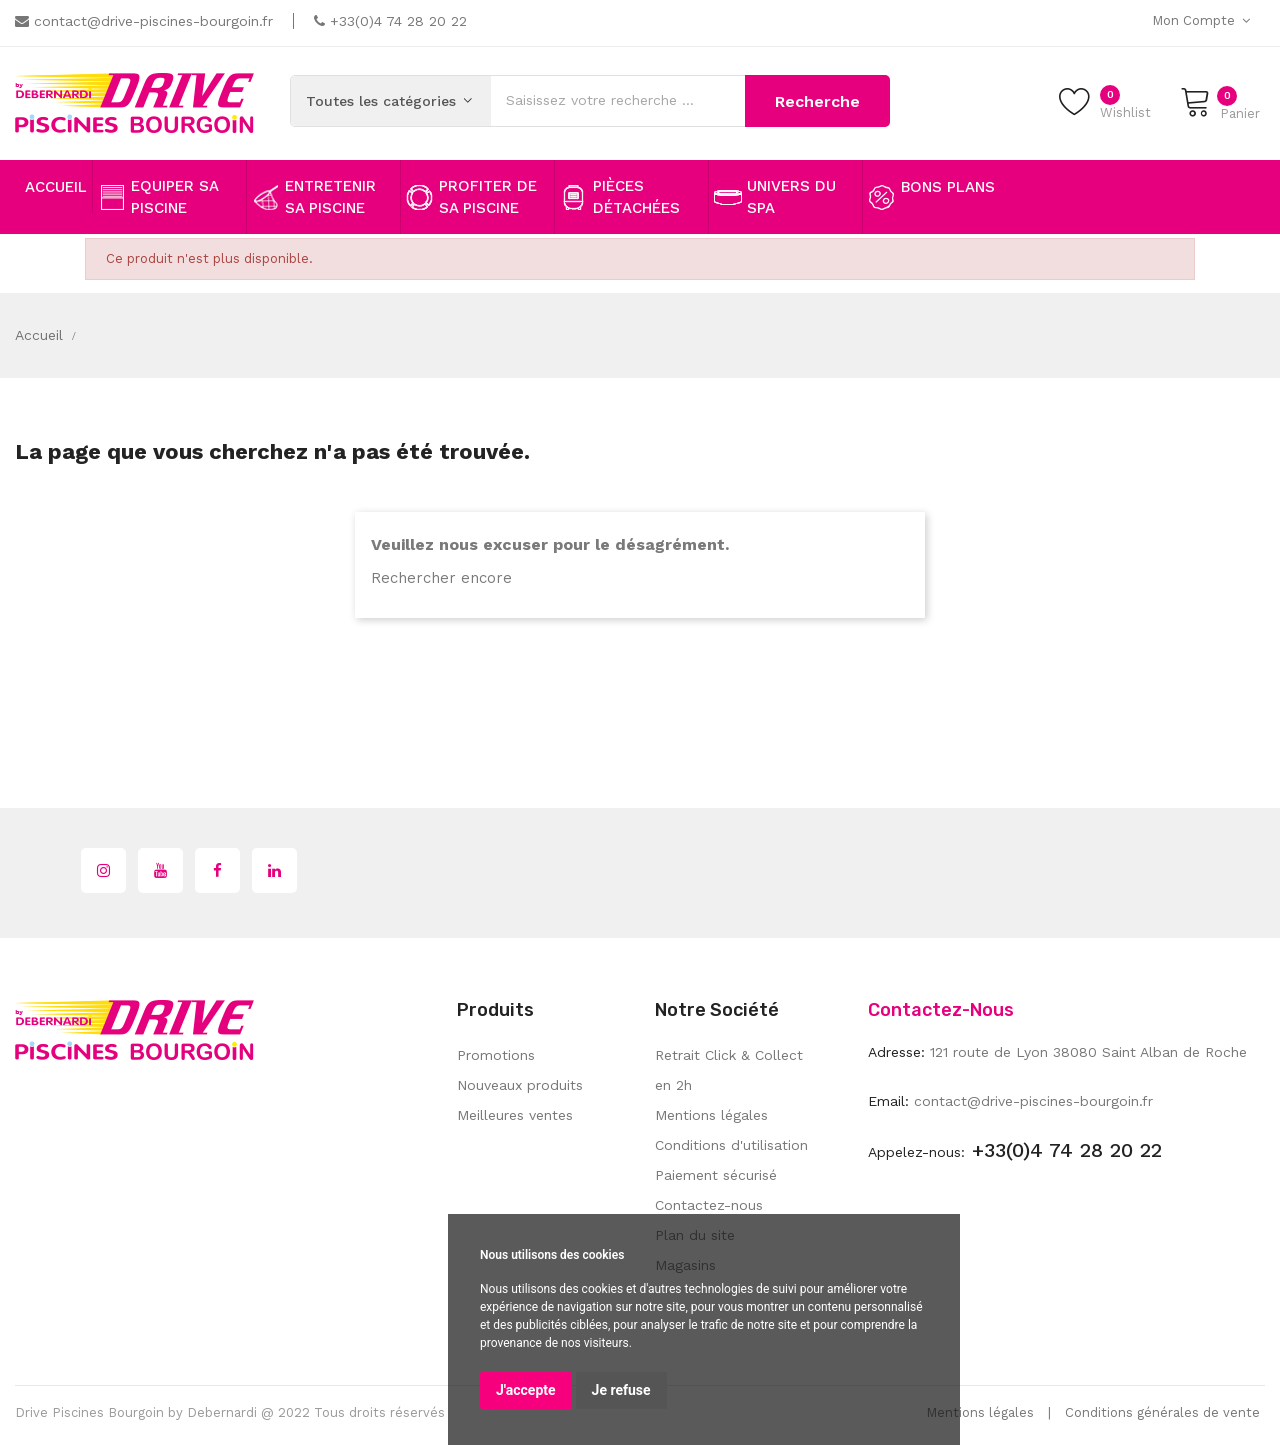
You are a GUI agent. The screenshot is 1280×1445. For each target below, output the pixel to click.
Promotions (496, 1055)
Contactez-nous (709, 1205)
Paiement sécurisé (716, 1175)
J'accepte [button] (526, 1390)
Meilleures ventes (515, 1115)
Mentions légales (711, 1115)
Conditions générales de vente (1162, 1412)
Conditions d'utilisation (731, 1145)
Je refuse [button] (621, 1390)
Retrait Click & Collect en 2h (729, 1070)
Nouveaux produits (520, 1085)
